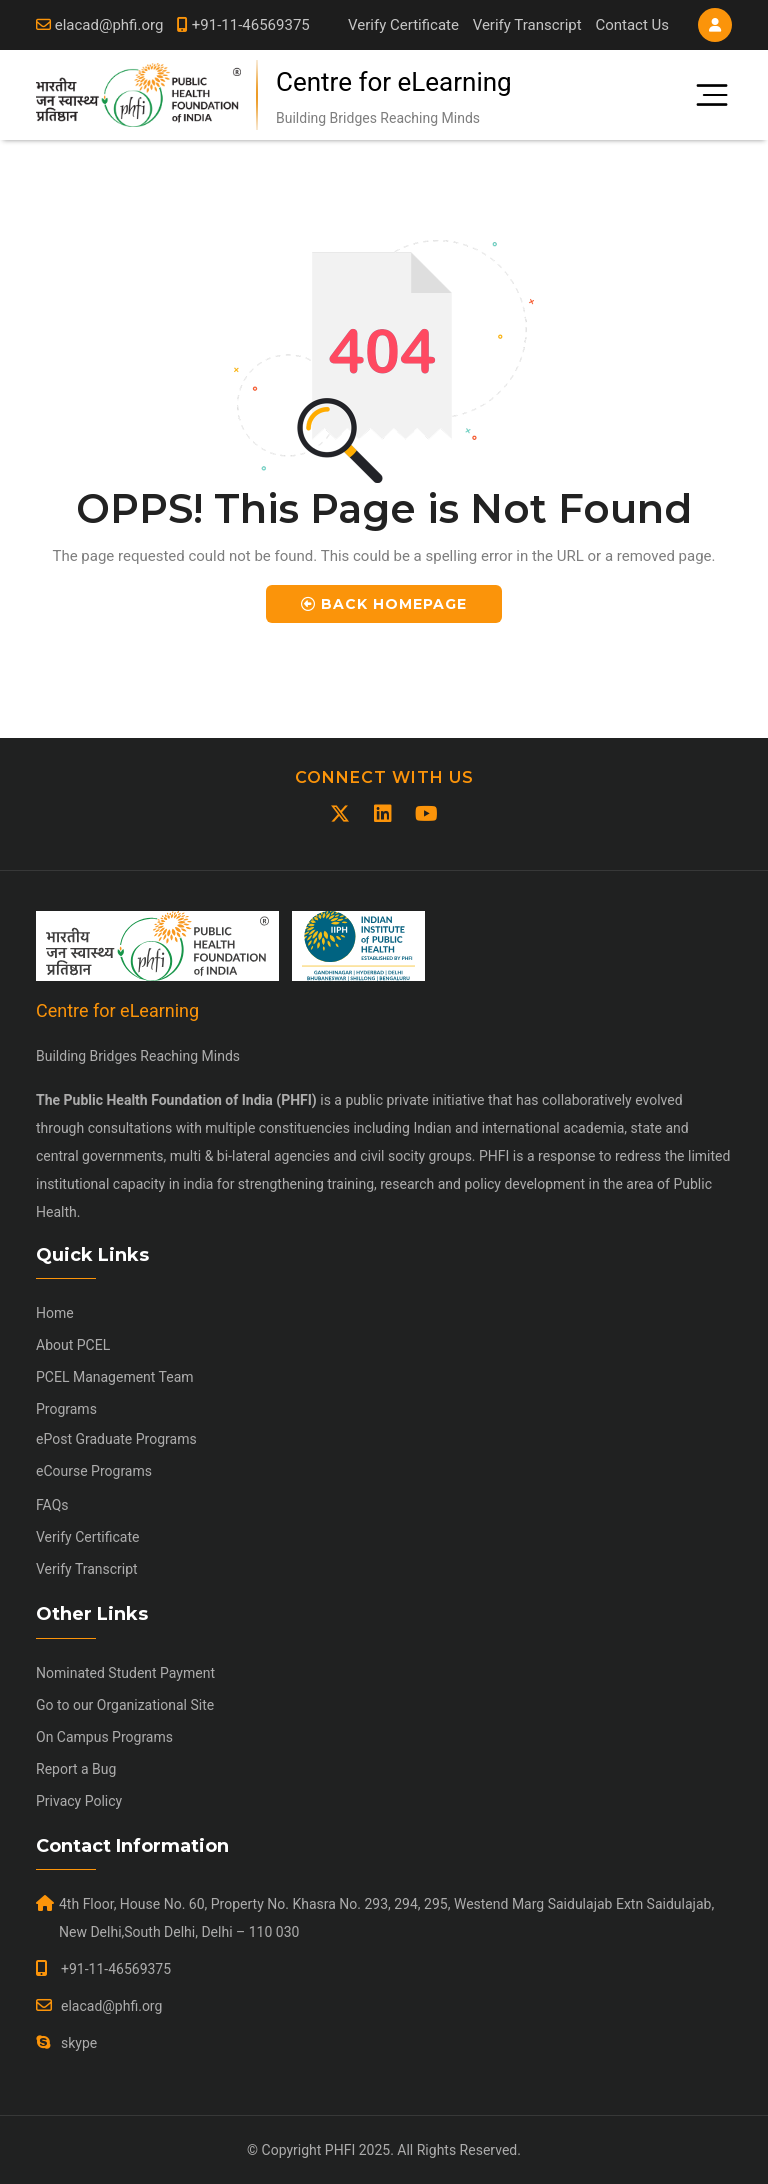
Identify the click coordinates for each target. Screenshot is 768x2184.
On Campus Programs (104, 1737)
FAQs (52, 1505)
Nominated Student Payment (125, 1673)
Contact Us (632, 25)
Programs (66, 1409)
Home (55, 1313)
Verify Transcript (527, 25)
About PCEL (73, 1345)
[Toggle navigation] (704, 95)
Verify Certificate (403, 25)
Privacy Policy (79, 1801)
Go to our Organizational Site (125, 1705)
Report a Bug (76, 1769)
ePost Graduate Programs (116, 1439)
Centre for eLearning (394, 82)
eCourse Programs (94, 1471)
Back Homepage (384, 604)
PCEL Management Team (115, 1377)
